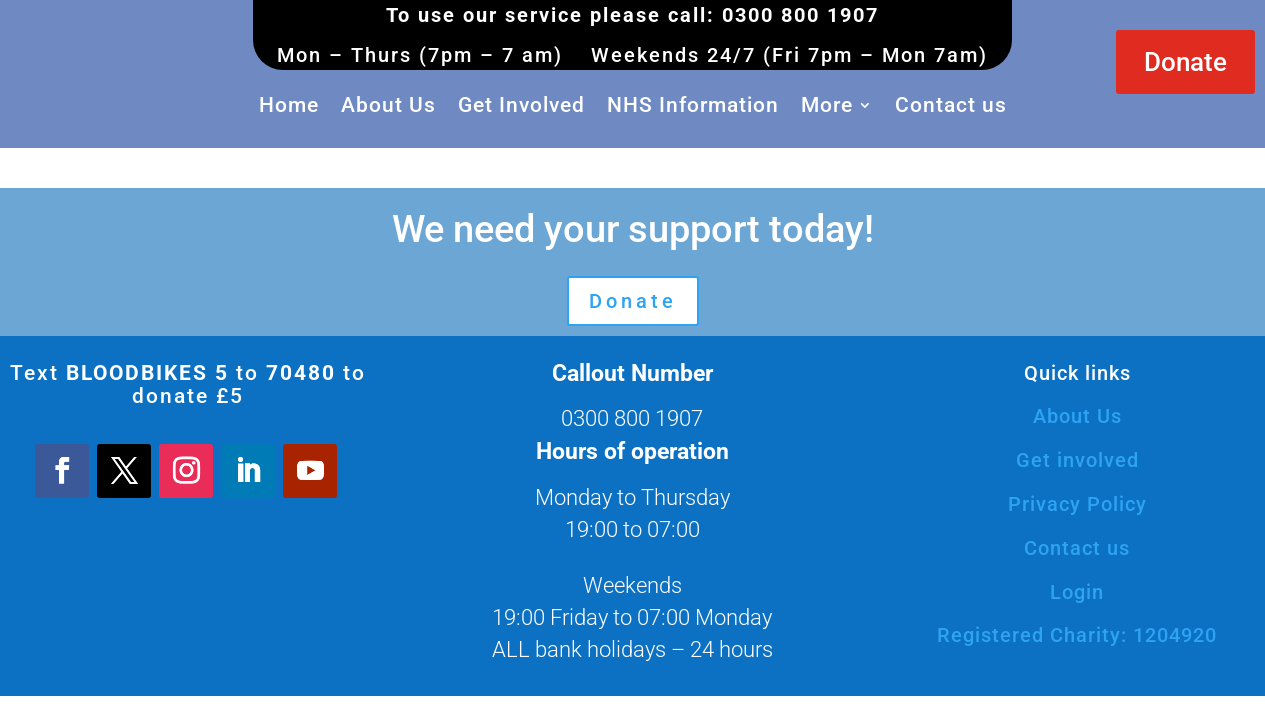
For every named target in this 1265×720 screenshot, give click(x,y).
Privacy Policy (1077, 504)
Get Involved (521, 105)
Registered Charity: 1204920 (1077, 635)
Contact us (951, 105)
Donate (1185, 62)
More (827, 105)
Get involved (1077, 460)
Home (289, 105)
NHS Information (693, 105)
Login (1077, 592)
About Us (388, 105)
